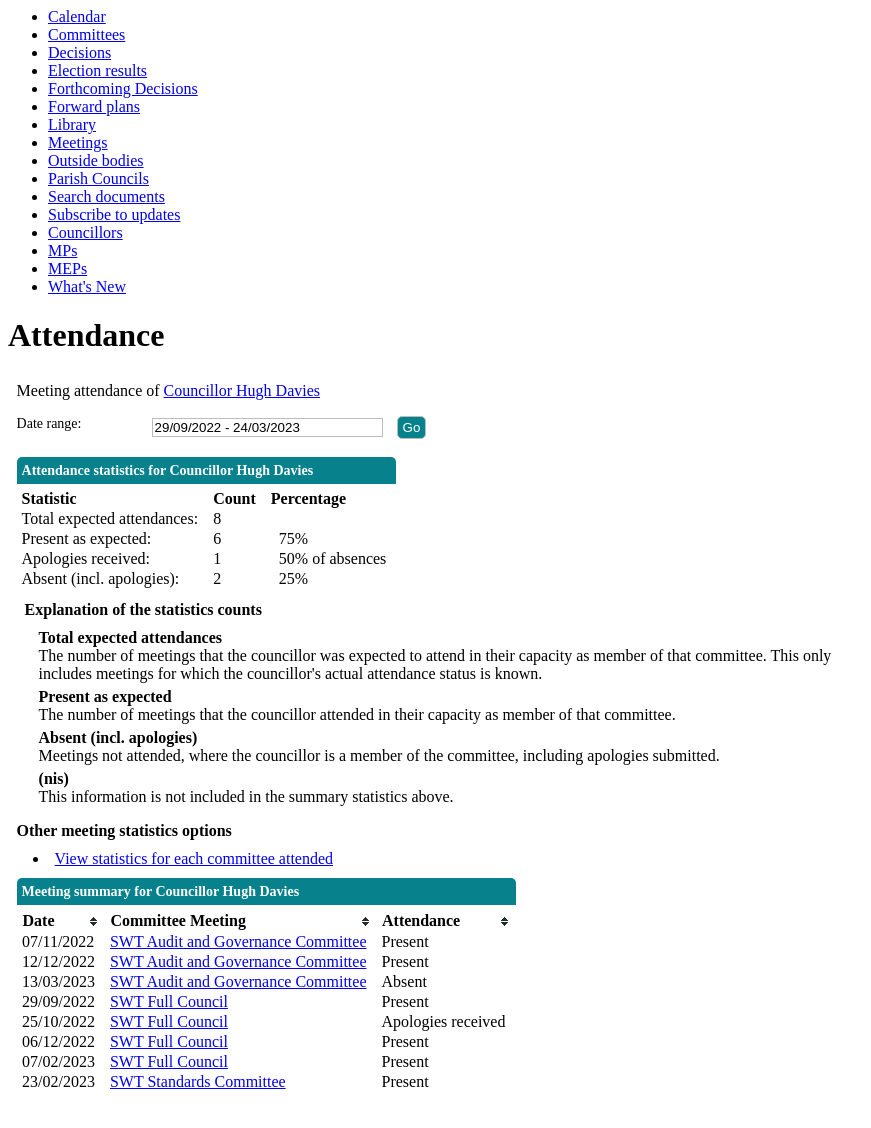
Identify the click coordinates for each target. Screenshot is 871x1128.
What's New (87, 286)
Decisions (79, 52)
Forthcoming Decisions (123, 88)
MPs (62, 250)
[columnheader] (61, 921)
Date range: (49, 423)
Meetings (78, 142)
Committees (86, 34)
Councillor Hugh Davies (242, 390)
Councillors (85, 232)
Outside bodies (96, 160)
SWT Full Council (169, 1001)
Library (72, 124)
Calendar (77, 16)
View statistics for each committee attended (194, 858)
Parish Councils (98, 178)
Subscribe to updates (114, 214)
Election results (97, 70)
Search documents (106, 196)
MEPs (67, 268)
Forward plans (94, 106)
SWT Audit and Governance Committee (238, 941)
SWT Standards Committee (198, 1081)
